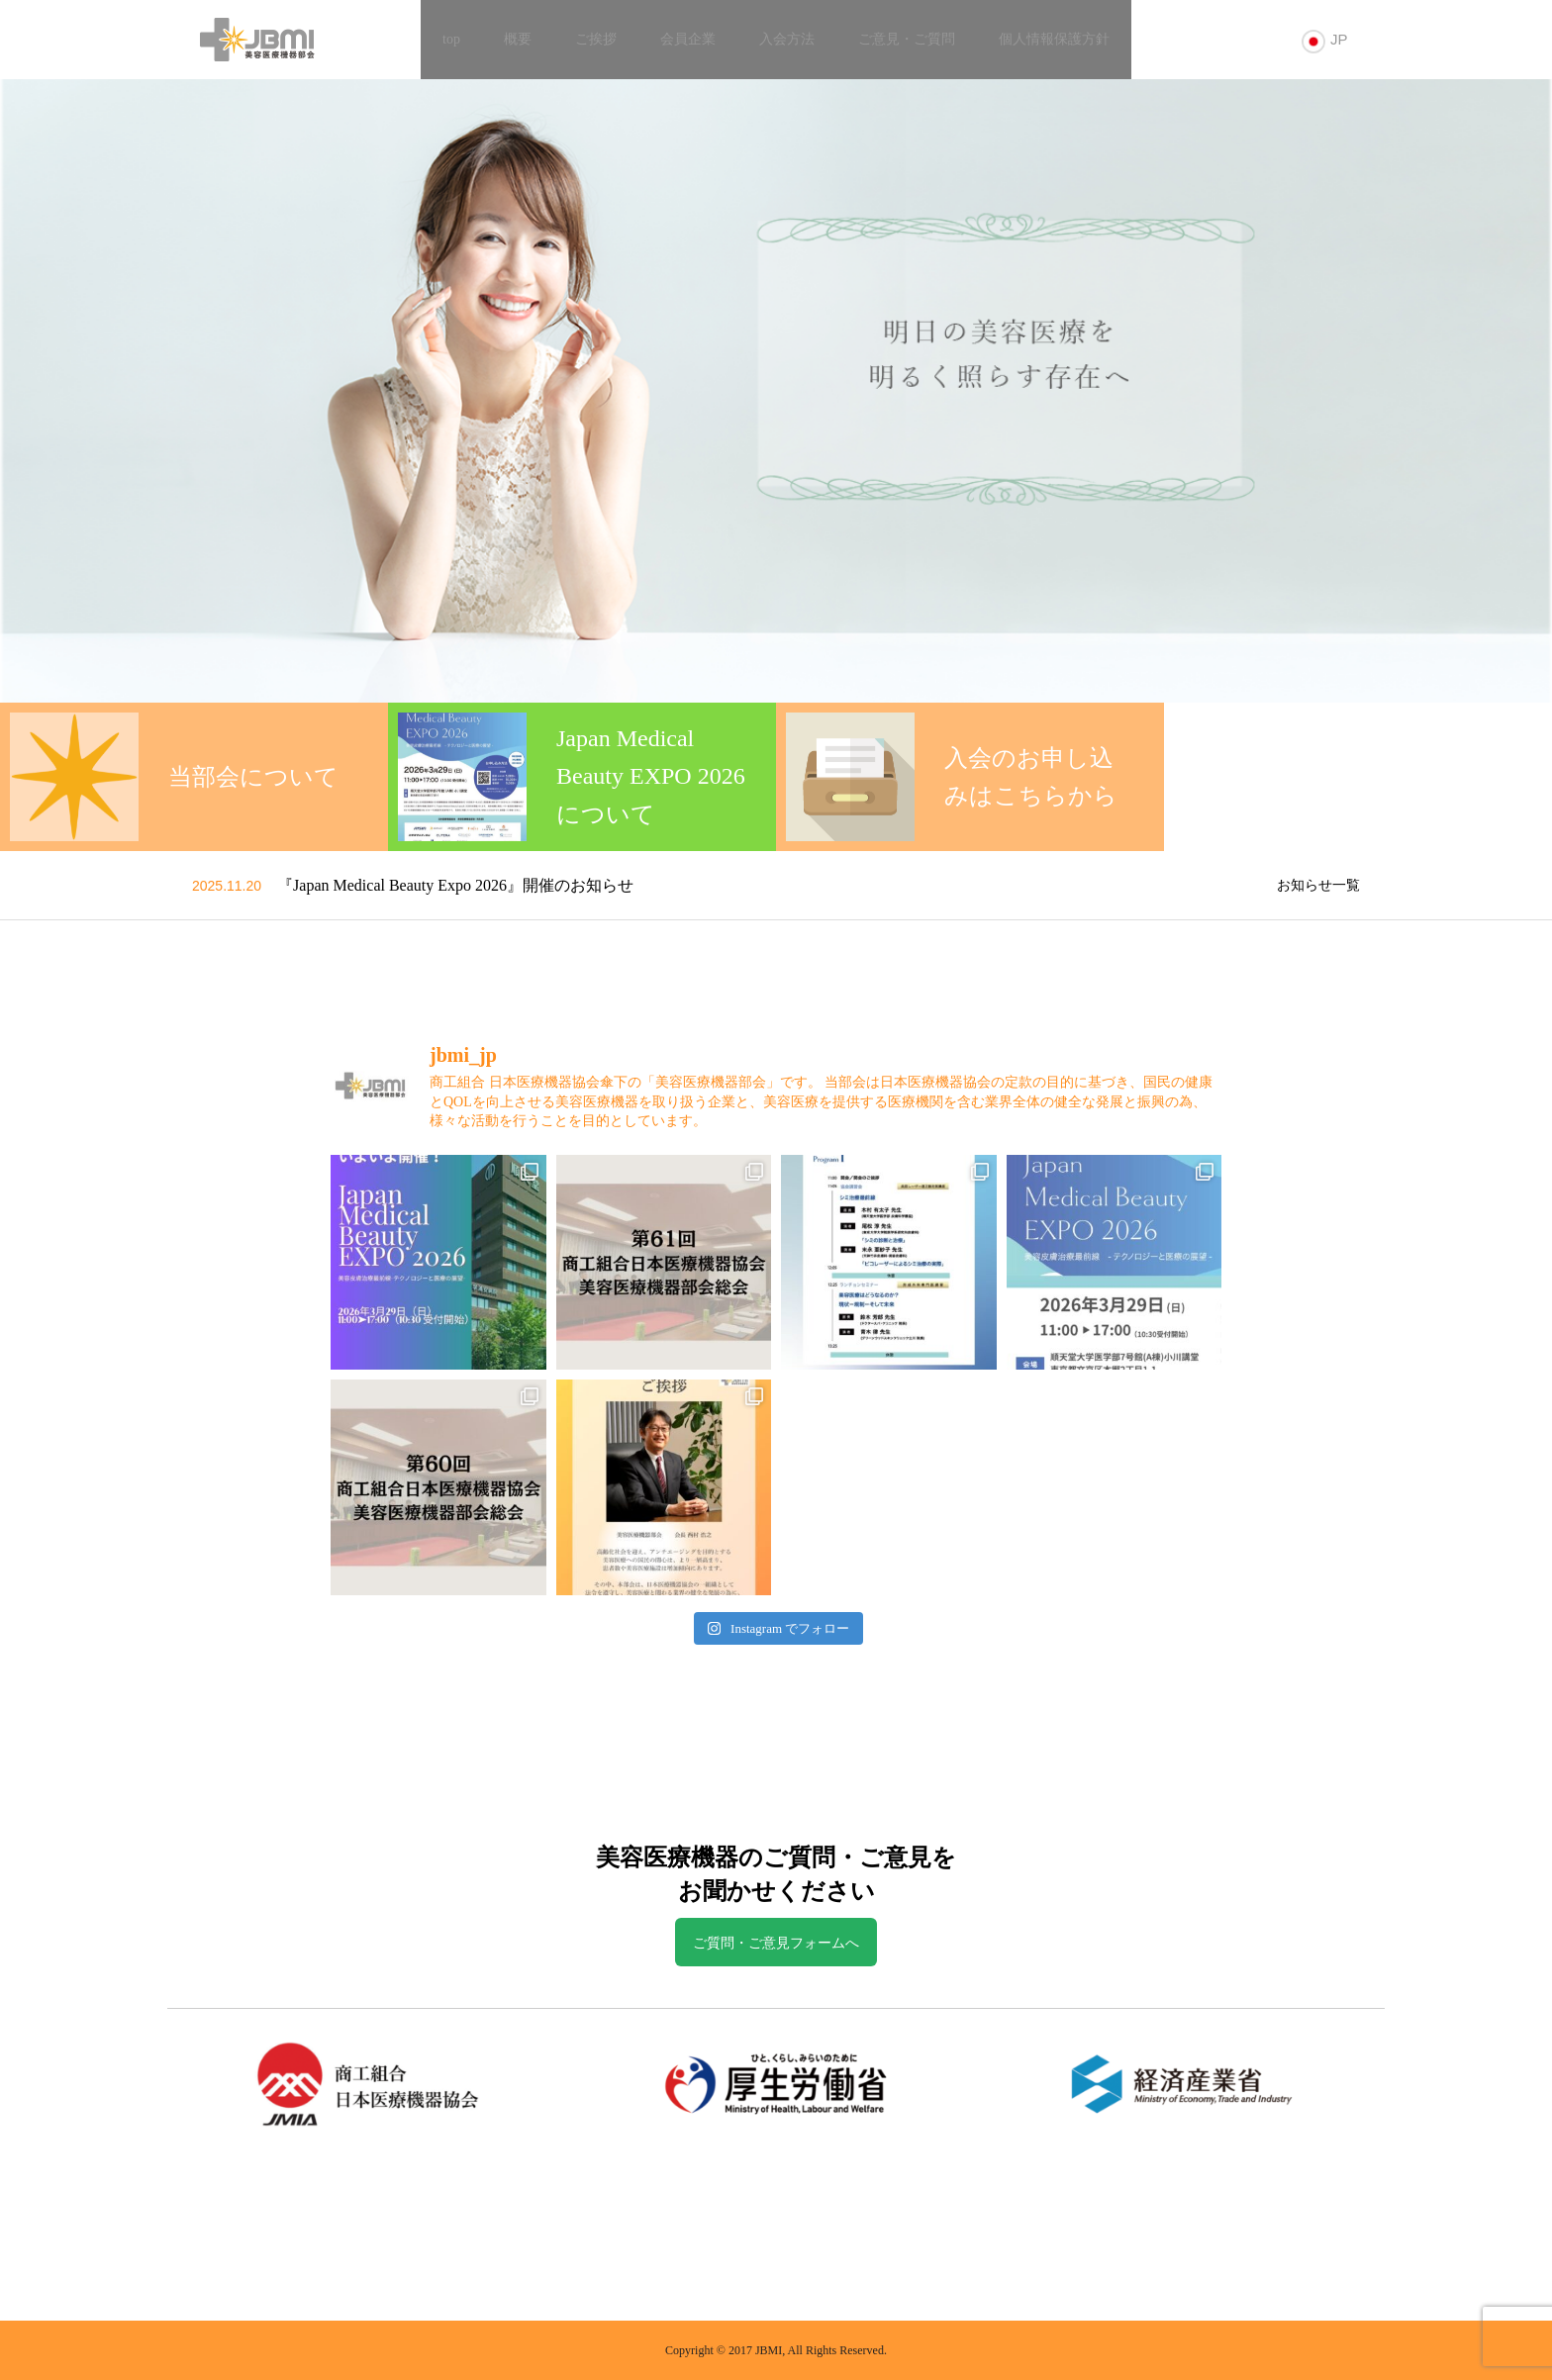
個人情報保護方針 (1054, 39)
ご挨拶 (596, 39)
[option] (776, 391)
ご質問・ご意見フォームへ (776, 1943)
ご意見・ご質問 (906, 39)
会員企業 (688, 39)
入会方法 (787, 39)
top (451, 39)
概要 (518, 39)
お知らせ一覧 (1318, 885)
